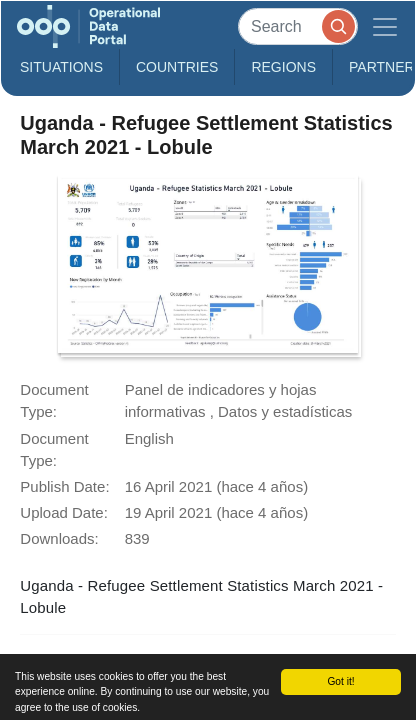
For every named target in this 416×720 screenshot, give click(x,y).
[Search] (298, 26)
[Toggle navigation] (385, 26)
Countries (177, 67)
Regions (283, 67)
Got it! (340, 681)
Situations (61, 67)
